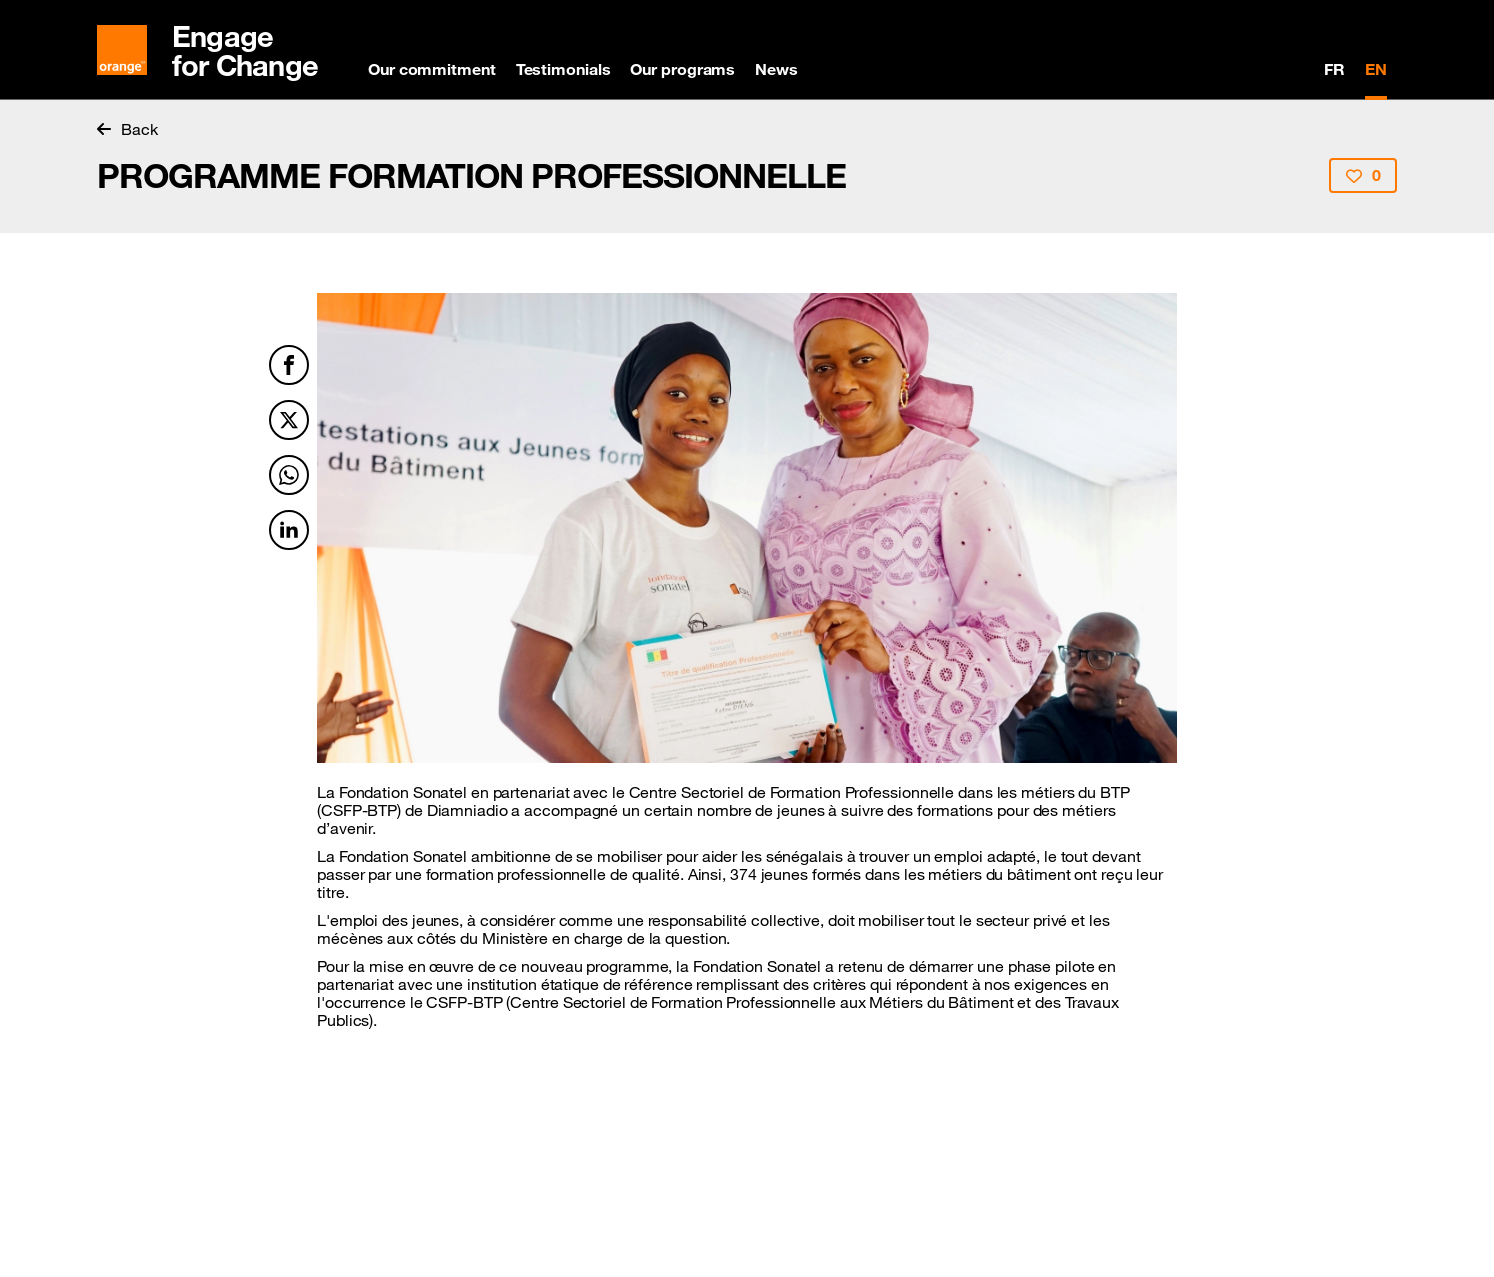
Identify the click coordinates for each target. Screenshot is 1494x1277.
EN (1376, 69)
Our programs (682, 69)
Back (127, 129)
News (776, 69)
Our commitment (432, 69)
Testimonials (563, 69)
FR (1334, 69)
